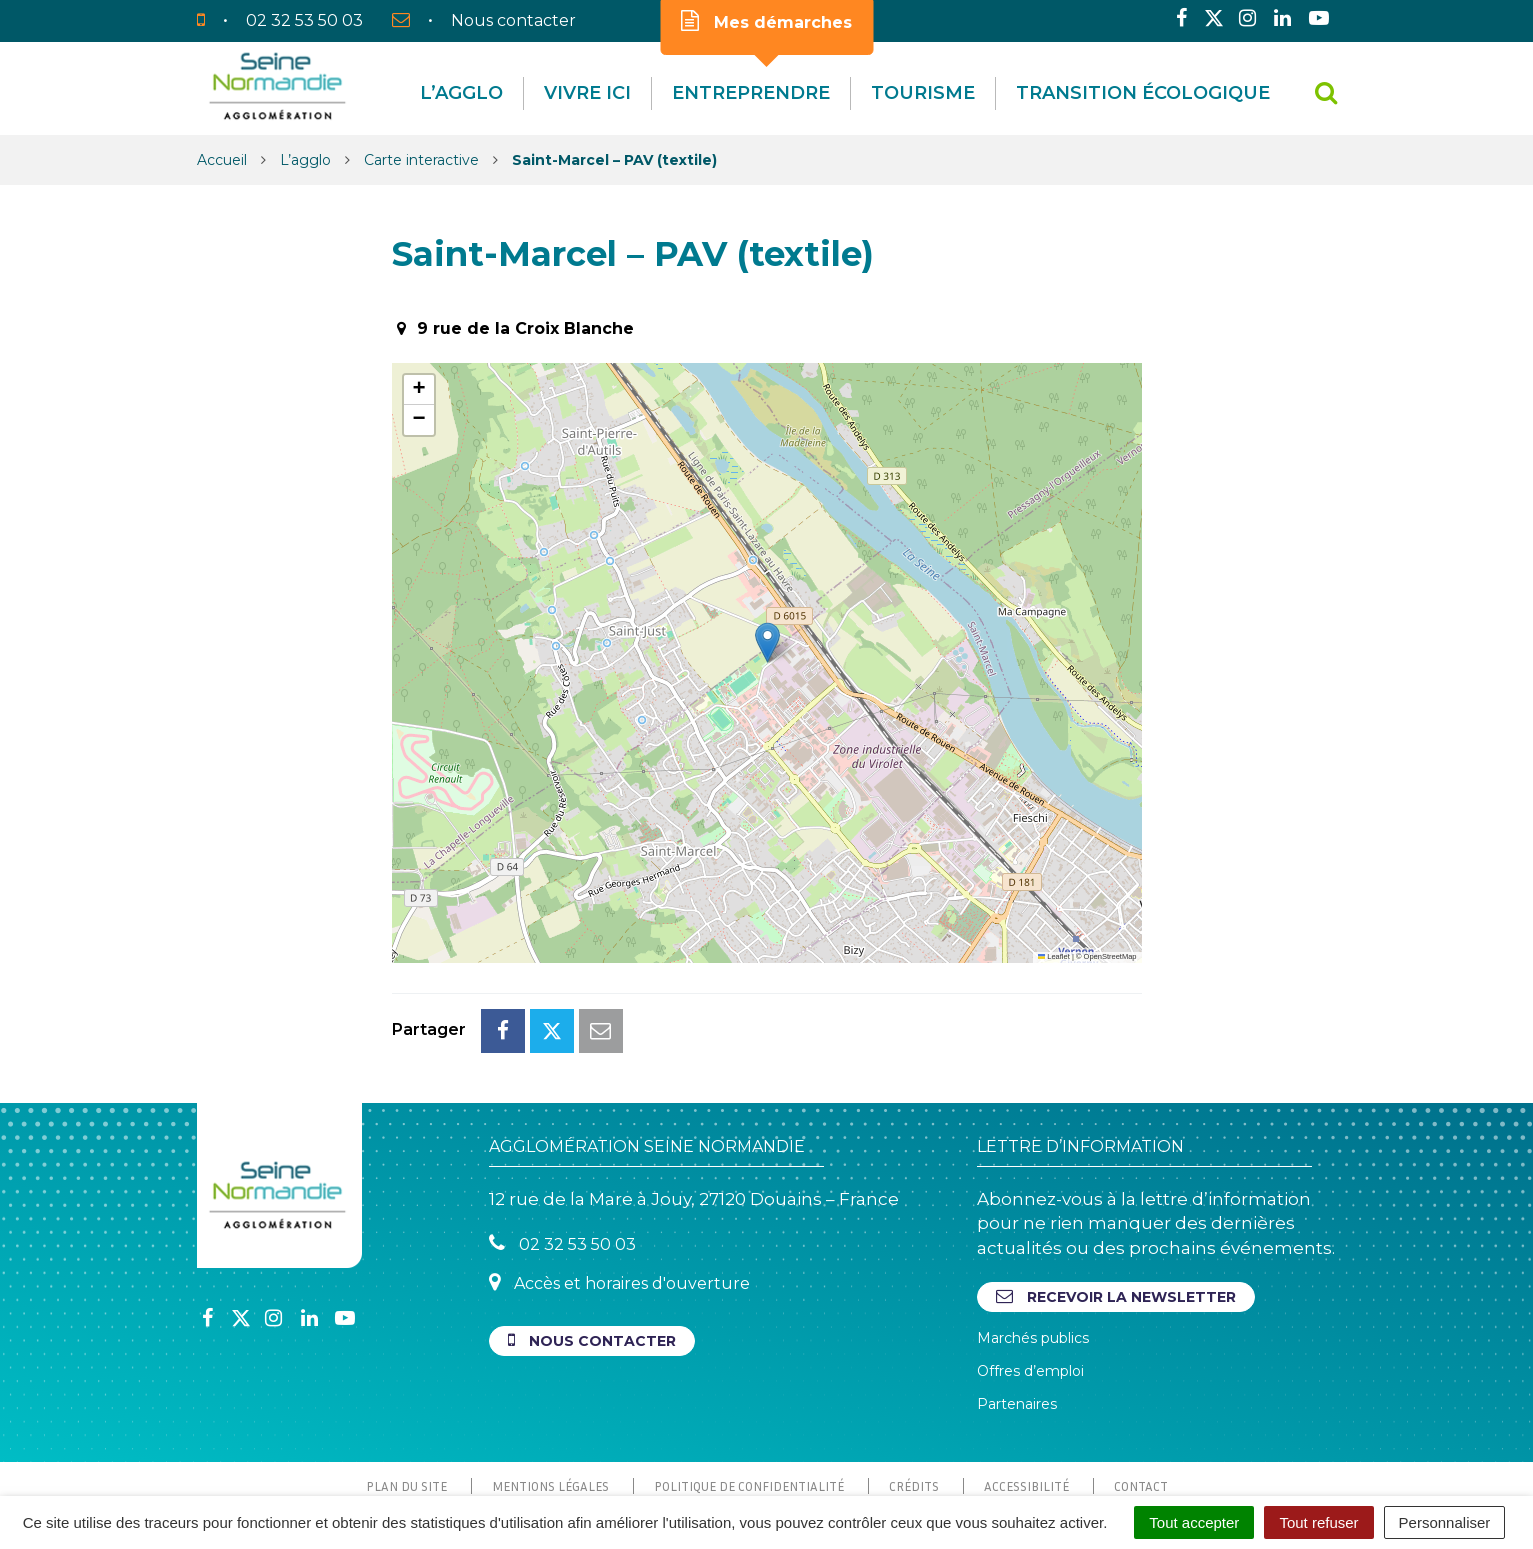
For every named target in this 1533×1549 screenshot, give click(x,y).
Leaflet (1054, 956)
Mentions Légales (550, 1397)
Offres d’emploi (1030, 1282)
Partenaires (1017, 1315)
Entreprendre (751, 93)
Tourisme (923, 93)
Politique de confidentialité (749, 1397)
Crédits (914, 1397)
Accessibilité (1026, 1397)
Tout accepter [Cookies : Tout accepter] (1194, 1522)
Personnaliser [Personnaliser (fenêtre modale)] (1445, 1522)
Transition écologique (1143, 93)
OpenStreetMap (1110, 956)
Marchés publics (1033, 1249)
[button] (767, 642)
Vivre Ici (587, 93)
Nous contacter (592, 1251)
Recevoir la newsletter (1116, 1207)
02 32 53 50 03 (562, 1154)
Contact (1141, 1397)
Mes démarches (766, 21)
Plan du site (406, 1397)
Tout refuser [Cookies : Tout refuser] (1318, 1522)
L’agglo (461, 93)
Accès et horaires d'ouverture (619, 1193)
